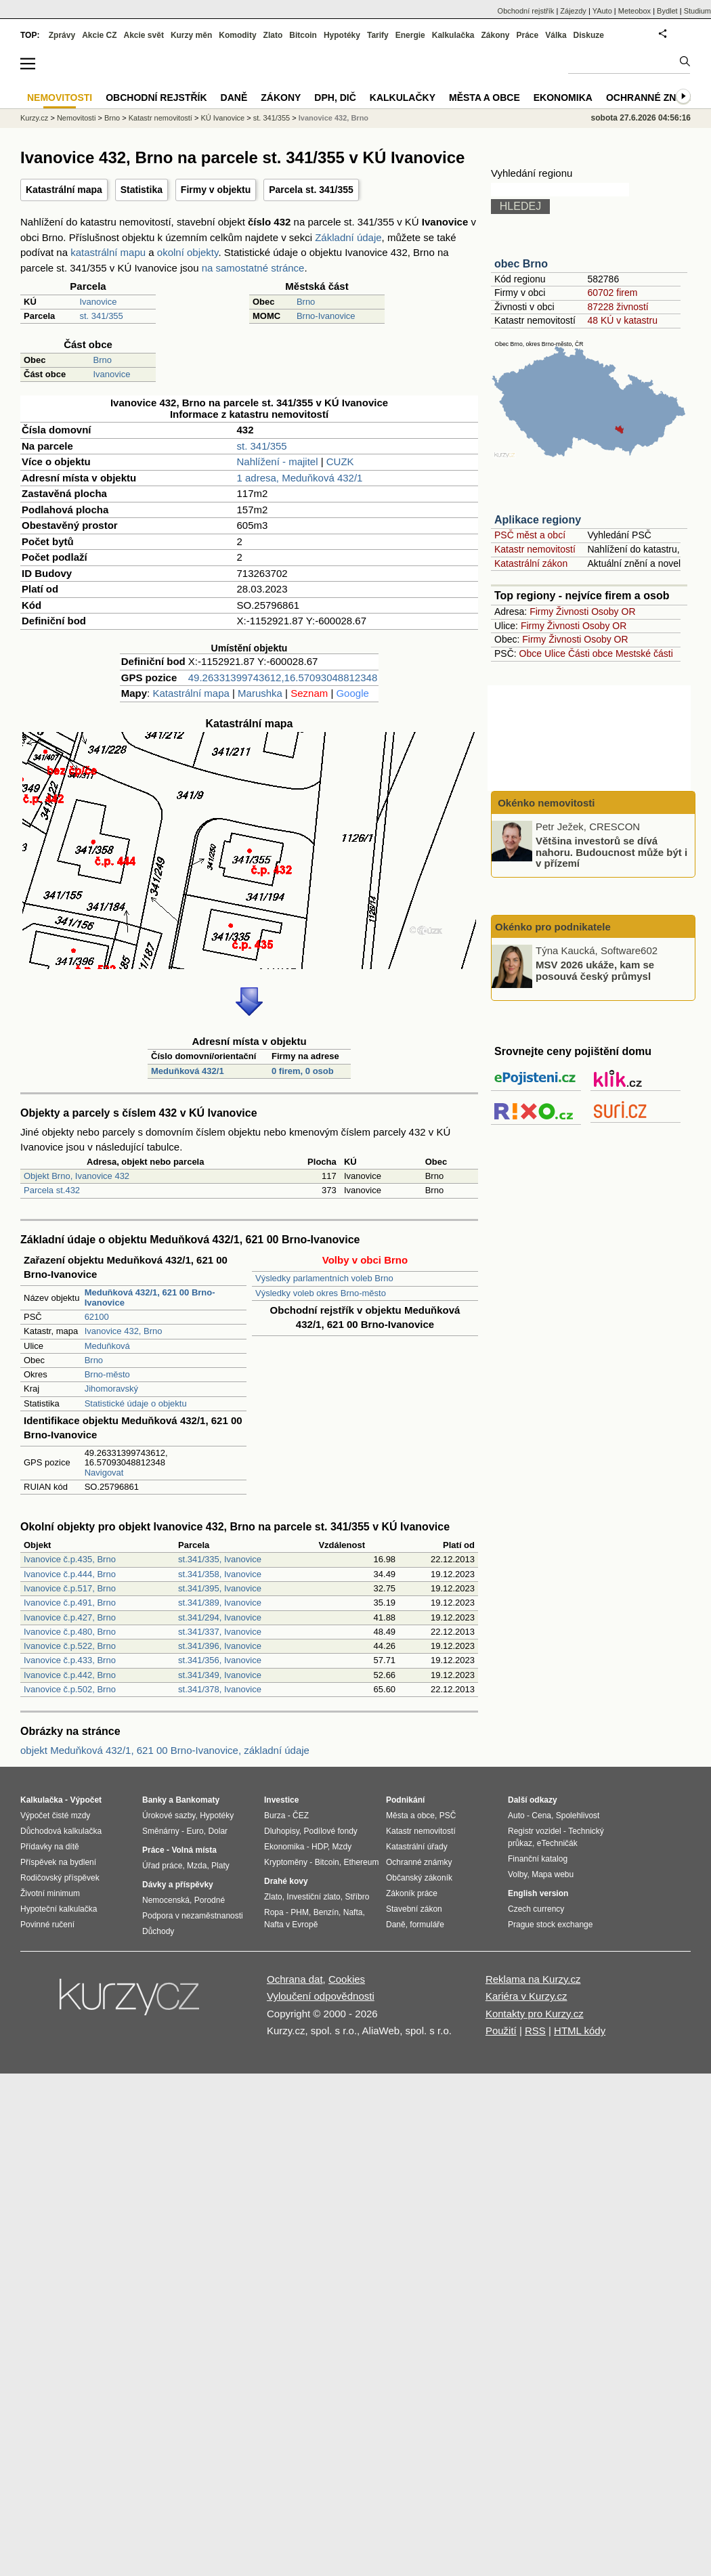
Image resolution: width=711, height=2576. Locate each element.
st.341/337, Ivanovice (219, 1632)
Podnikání (405, 1800)
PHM (299, 1912)
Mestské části (644, 653)
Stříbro (357, 1897)
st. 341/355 (101, 316)
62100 (97, 1317)
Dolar (218, 1831)
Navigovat (104, 1472)
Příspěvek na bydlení (58, 1862)
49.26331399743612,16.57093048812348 (282, 677)
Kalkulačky (402, 97)
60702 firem (612, 292)
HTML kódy (579, 2030)
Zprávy (62, 35)
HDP (319, 1846)
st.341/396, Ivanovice (219, 1646)
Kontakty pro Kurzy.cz (535, 2013)
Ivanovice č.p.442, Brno (70, 1675)
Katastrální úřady (417, 1846)
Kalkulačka (453, 35)
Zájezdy (573, 11)
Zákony (495, 35)
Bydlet (667, 11)
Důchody (158, 1931)
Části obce (590, 653)
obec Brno (521, 264)
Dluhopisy (281, 1831)
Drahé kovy (286, 1881)
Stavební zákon (414, 1909)
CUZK (340, 461)
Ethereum (361, 1862)
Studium (697, 11)
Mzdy (342, 1846)
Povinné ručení (47, 1924)
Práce (528, 35)
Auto (516, 1815)
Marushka (260, 693)
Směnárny (160, 1831)
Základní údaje (348, 237)
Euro (194, 1831)
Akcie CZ (99, 35)
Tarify (378, 35)
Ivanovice (98, 302)
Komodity (237, 35)
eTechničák (557, 1843)
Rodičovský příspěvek (60, 1878)
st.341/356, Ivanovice (219, 1660)
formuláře (427, 1924)
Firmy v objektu (216, 189)
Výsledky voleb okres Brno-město (320, 1293)
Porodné (209, 1900)
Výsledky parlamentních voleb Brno (324, 1278)
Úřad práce (162, 1865)
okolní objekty (188, 252)
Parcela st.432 (52, 1190)
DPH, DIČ (335, 97)
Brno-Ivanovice (326, 316)
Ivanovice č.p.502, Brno (70, 1689)
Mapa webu (553, 1874)
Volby (517, 1874)
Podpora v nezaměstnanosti (192, 1915)
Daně (234, 97)
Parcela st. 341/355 (311, 189)
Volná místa (193, 1850)
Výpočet (86, 1800)
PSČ (447, 1815)
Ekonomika (563, 97)
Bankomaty (197, 1800)
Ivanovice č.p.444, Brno (70, 1574)
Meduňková (107, 1346)
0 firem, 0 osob (303, 1071)
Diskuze (589, 35)
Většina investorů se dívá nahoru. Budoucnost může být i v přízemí (611, 852)
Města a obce (484, 97)
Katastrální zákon (530, 563)
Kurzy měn (191, 35)
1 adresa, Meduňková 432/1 (299, 478)
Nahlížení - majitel (277, 461)
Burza (274, 1815)
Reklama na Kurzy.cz (533, 1979)
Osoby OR (613, 611)
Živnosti (572, 611)
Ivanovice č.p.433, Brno (70, 1660)
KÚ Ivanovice (222, 118)
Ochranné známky (655, 97)
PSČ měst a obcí (529, 535)
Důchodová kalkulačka (61, 1831)
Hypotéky (342, 35)
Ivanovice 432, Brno (124, 1331)
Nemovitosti (76, 118)
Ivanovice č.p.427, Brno (70, 1617)
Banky (154, 1800)
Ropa (274, 1912)
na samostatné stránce (253, 268)
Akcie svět (144, 35)
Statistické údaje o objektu (136, 1403)
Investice (281, 1800)
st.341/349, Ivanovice (219, 1675)
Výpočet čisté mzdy (55, 1815)
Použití (501, 2030)
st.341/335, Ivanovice (219, 1559)
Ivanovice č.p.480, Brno (70, 1632)
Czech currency (536, 1909)
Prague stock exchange (550, 1924)
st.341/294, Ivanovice (219, 1617)
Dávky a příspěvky (177, 1884)
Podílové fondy (330, 1831)
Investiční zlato (313, 1897)
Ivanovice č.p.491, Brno (70, 1602)
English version (538, 1893)
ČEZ (301, 1815)
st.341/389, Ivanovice (219, 1602)
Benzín (326, 1912)
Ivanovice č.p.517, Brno (70, 1588)
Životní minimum (50, 1893)
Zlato (273, 35)
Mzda (197, 1865)
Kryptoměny (285, 1862)
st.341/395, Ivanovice (219, 1588)
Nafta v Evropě (291, 1924)
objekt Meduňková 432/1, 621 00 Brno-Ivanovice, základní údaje (164, 1750)
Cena (541, 1815)
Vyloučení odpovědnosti (320, 1996)
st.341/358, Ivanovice (219, 1574)
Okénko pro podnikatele (553, 926)
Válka (555, 35)
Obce (530, 653)
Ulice (554, 653)
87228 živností (617, 306)
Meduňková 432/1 (187, 1071)
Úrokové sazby (168, 1815)
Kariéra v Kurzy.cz (526, 1996)
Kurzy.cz (34, 118)
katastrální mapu (108, 252)
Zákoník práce (411, 1893)
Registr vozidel (534, 1831)
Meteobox (634, 11)
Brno (306, 302)
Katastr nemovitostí (535, 549)
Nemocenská (166, 1900)
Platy (220, 1865)
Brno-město (107, 1374)
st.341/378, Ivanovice (219, 1689)
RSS (535, 2030)
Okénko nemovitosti (545, 803)
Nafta (353, 1912)
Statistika (142, 189)
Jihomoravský (111, 1388)
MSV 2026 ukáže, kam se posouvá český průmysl (595, 970)
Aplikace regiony (537, 519)
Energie (410, 35)
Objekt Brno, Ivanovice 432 (76, 1176)
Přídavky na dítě (49, 1846)
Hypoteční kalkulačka (58, 1909)
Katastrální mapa (64, 189)
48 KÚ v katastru (622, 320)
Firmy (541, 611)
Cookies (346, 1979)
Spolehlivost (578, 1815)
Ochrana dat (295, 1979)
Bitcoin (303, 35)
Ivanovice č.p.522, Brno (70, 1646)
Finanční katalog (537, 1859)
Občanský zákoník (419, 1878)
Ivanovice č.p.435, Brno (70, 1559)
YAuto (602, 11)
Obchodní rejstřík (526, 11)
